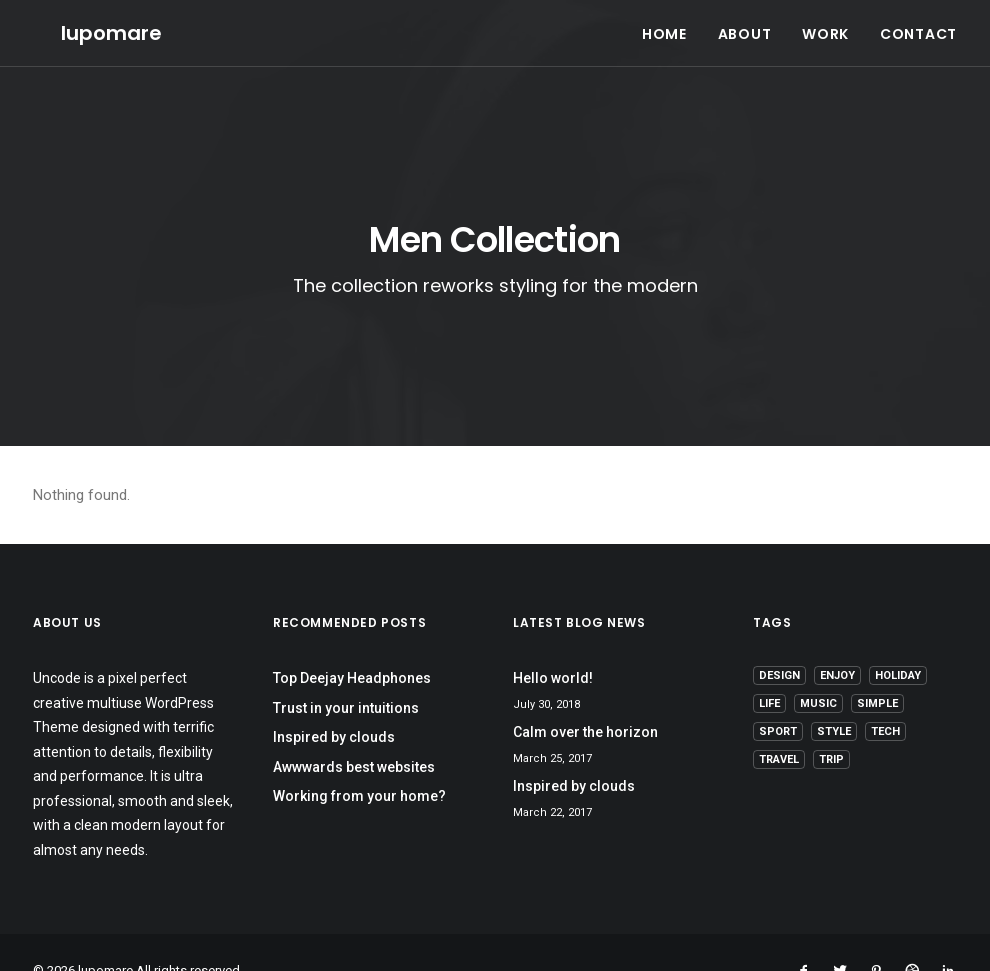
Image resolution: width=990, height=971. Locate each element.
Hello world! (553, 642)
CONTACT (918, 20)
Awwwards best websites (354, 731)
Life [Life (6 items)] (769, 667)
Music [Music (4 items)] (818, 667)
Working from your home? (359, 760)
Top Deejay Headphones (352, 642)
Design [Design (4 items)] (779, 639)
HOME (664, 20)
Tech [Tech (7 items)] (885, 695)
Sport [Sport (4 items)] (778, 695)
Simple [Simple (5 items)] (877, 667)
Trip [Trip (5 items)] (831, 723)
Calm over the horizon (585, 696)
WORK (825, 20)
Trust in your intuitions (346, 672)
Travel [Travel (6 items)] (779, 723)
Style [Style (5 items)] (834, 695)
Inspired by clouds (334, 701)
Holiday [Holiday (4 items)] (898, 639)
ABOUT (745, 20)
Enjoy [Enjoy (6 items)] (837, 639)
